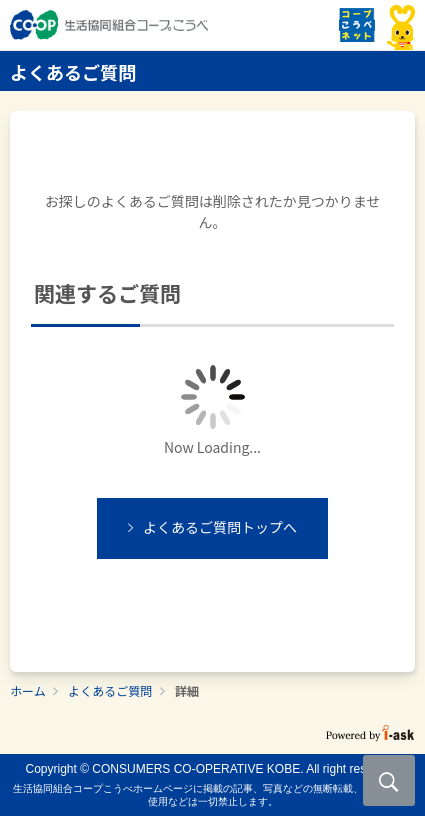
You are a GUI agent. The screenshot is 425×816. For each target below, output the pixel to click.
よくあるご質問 (110, 690)
